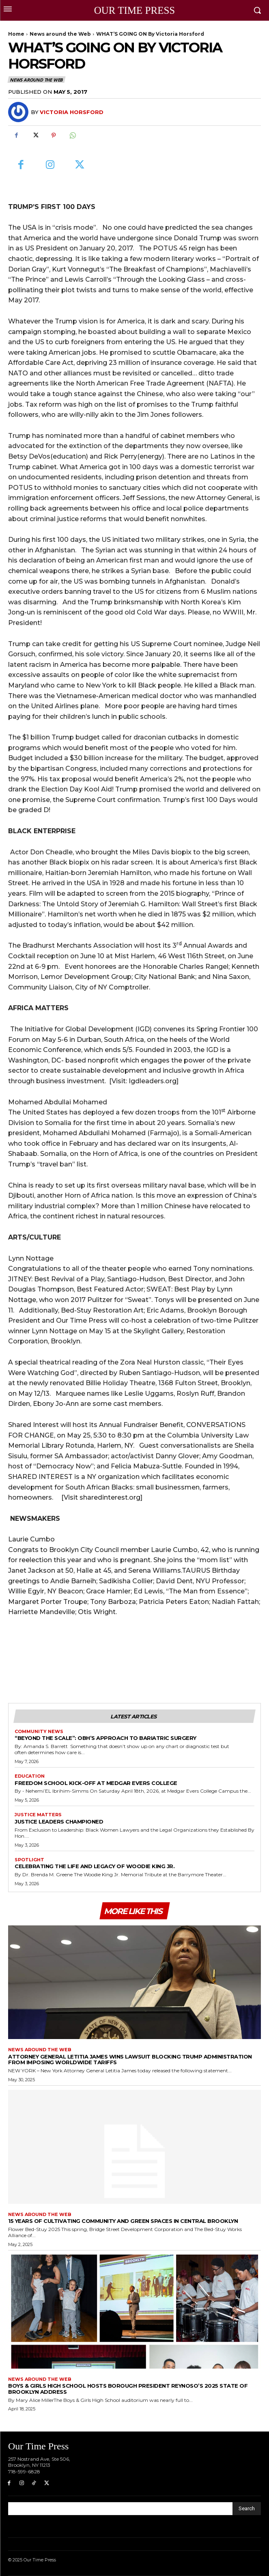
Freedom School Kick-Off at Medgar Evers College (97, 1783)
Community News (39, 1731)
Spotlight (29, 1859)
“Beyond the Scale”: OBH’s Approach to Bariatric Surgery (106, 1738)
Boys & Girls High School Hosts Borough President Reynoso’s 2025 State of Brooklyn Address (127, 2388)
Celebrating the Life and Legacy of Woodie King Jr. (94, 1866)
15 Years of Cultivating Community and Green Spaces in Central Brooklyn (123, 2221)
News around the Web (60, 34)
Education (30, 1776)
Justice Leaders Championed (59, 1821)
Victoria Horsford (71, 112)
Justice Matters (38, 1814)
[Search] (246, 2508)
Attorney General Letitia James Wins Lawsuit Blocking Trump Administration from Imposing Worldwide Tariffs (130, 2059)
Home (16, 34)
